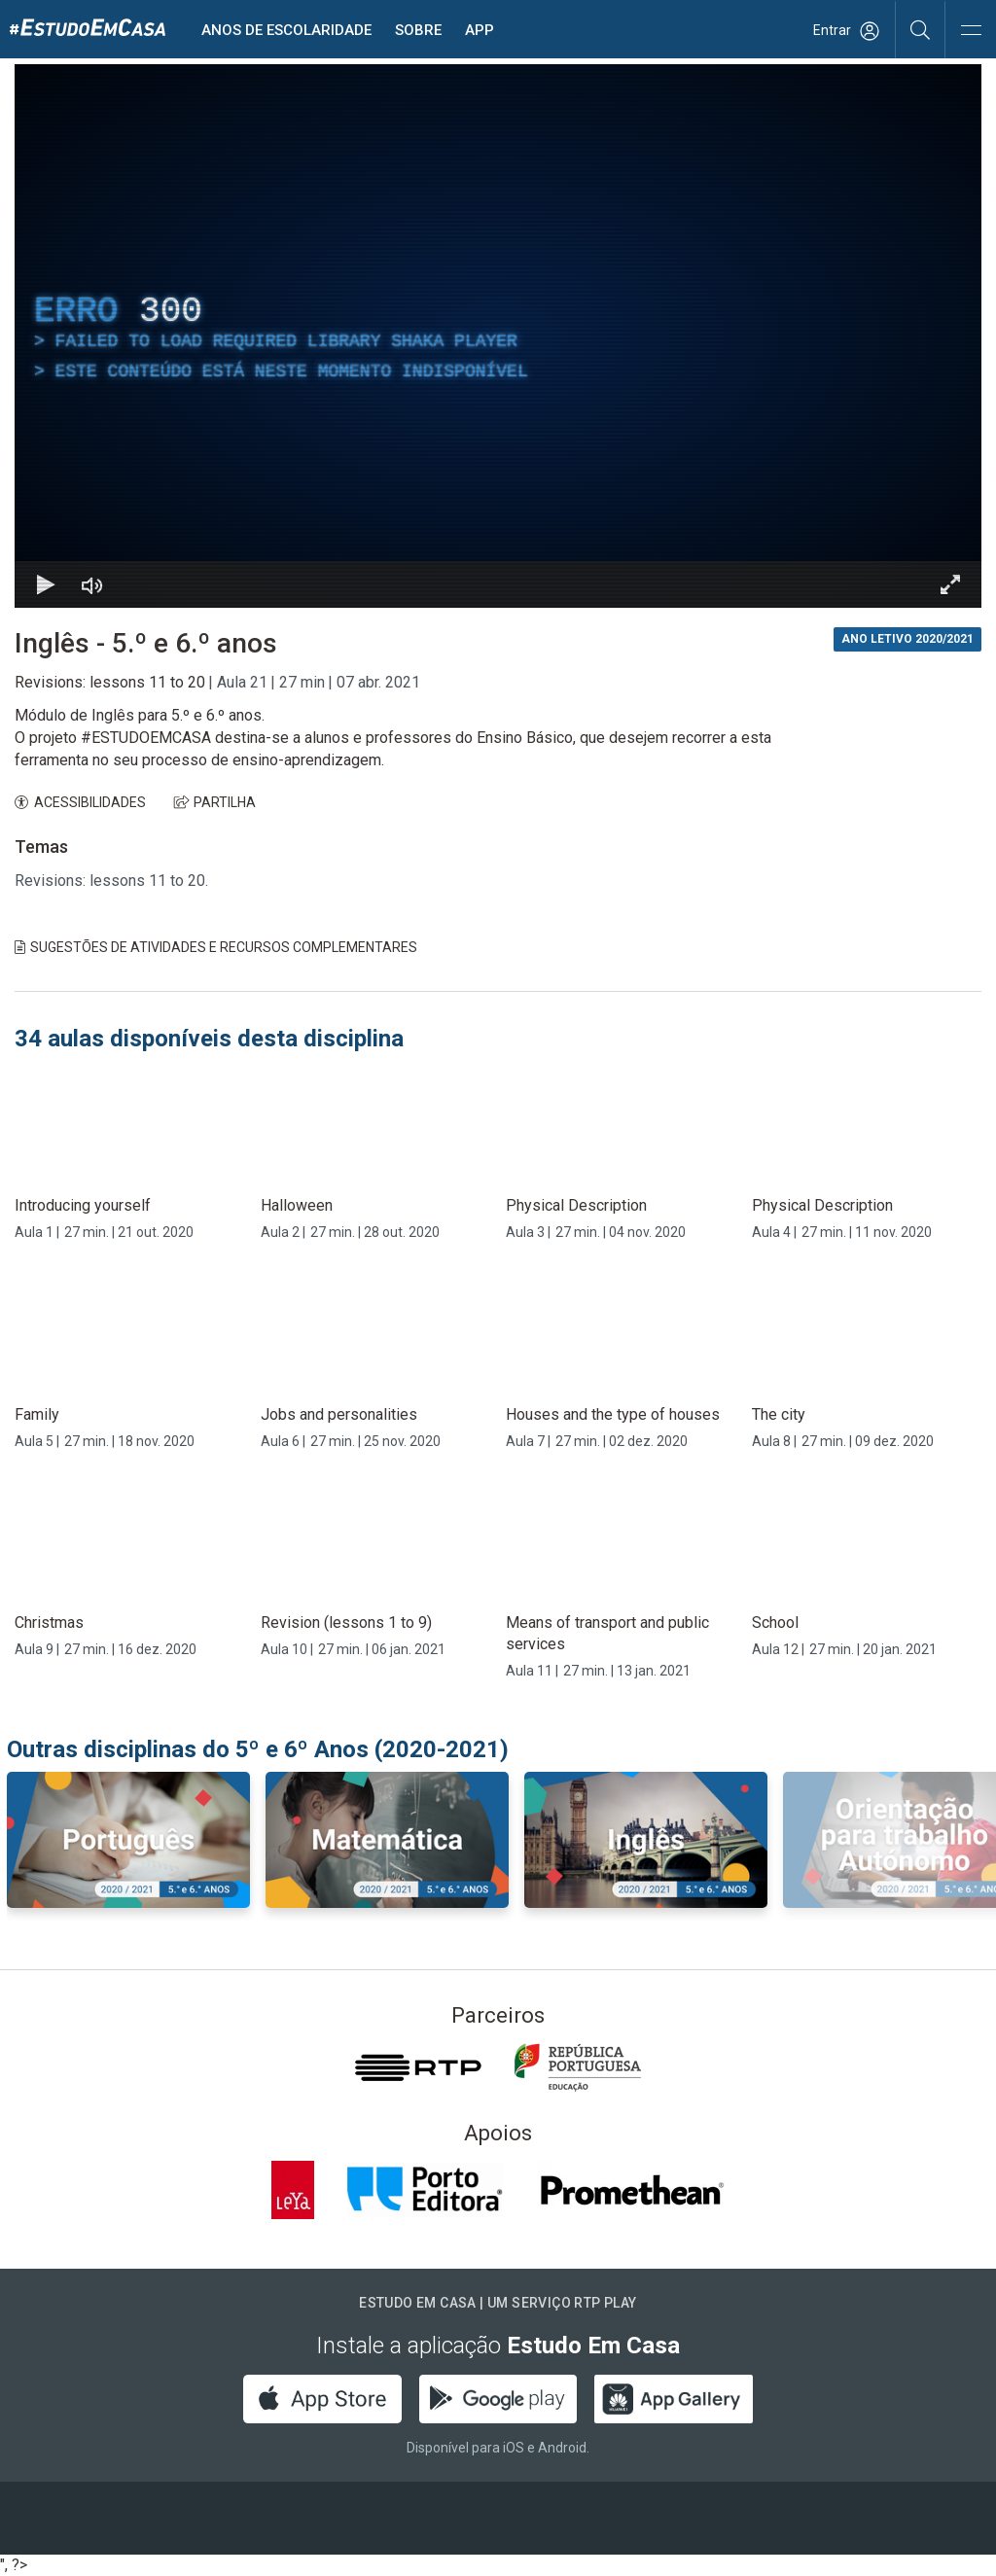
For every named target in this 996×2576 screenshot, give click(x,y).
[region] (498, 336)
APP (479, 30)
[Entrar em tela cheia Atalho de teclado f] (950, 584)
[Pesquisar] (920, 29)
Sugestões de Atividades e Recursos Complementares (216, 947)
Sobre (418, 30)
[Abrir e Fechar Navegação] (970, 31)
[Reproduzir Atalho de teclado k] (45, 584)
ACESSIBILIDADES (80, 802)
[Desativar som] (92, 584)
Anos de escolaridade (286, 30)
